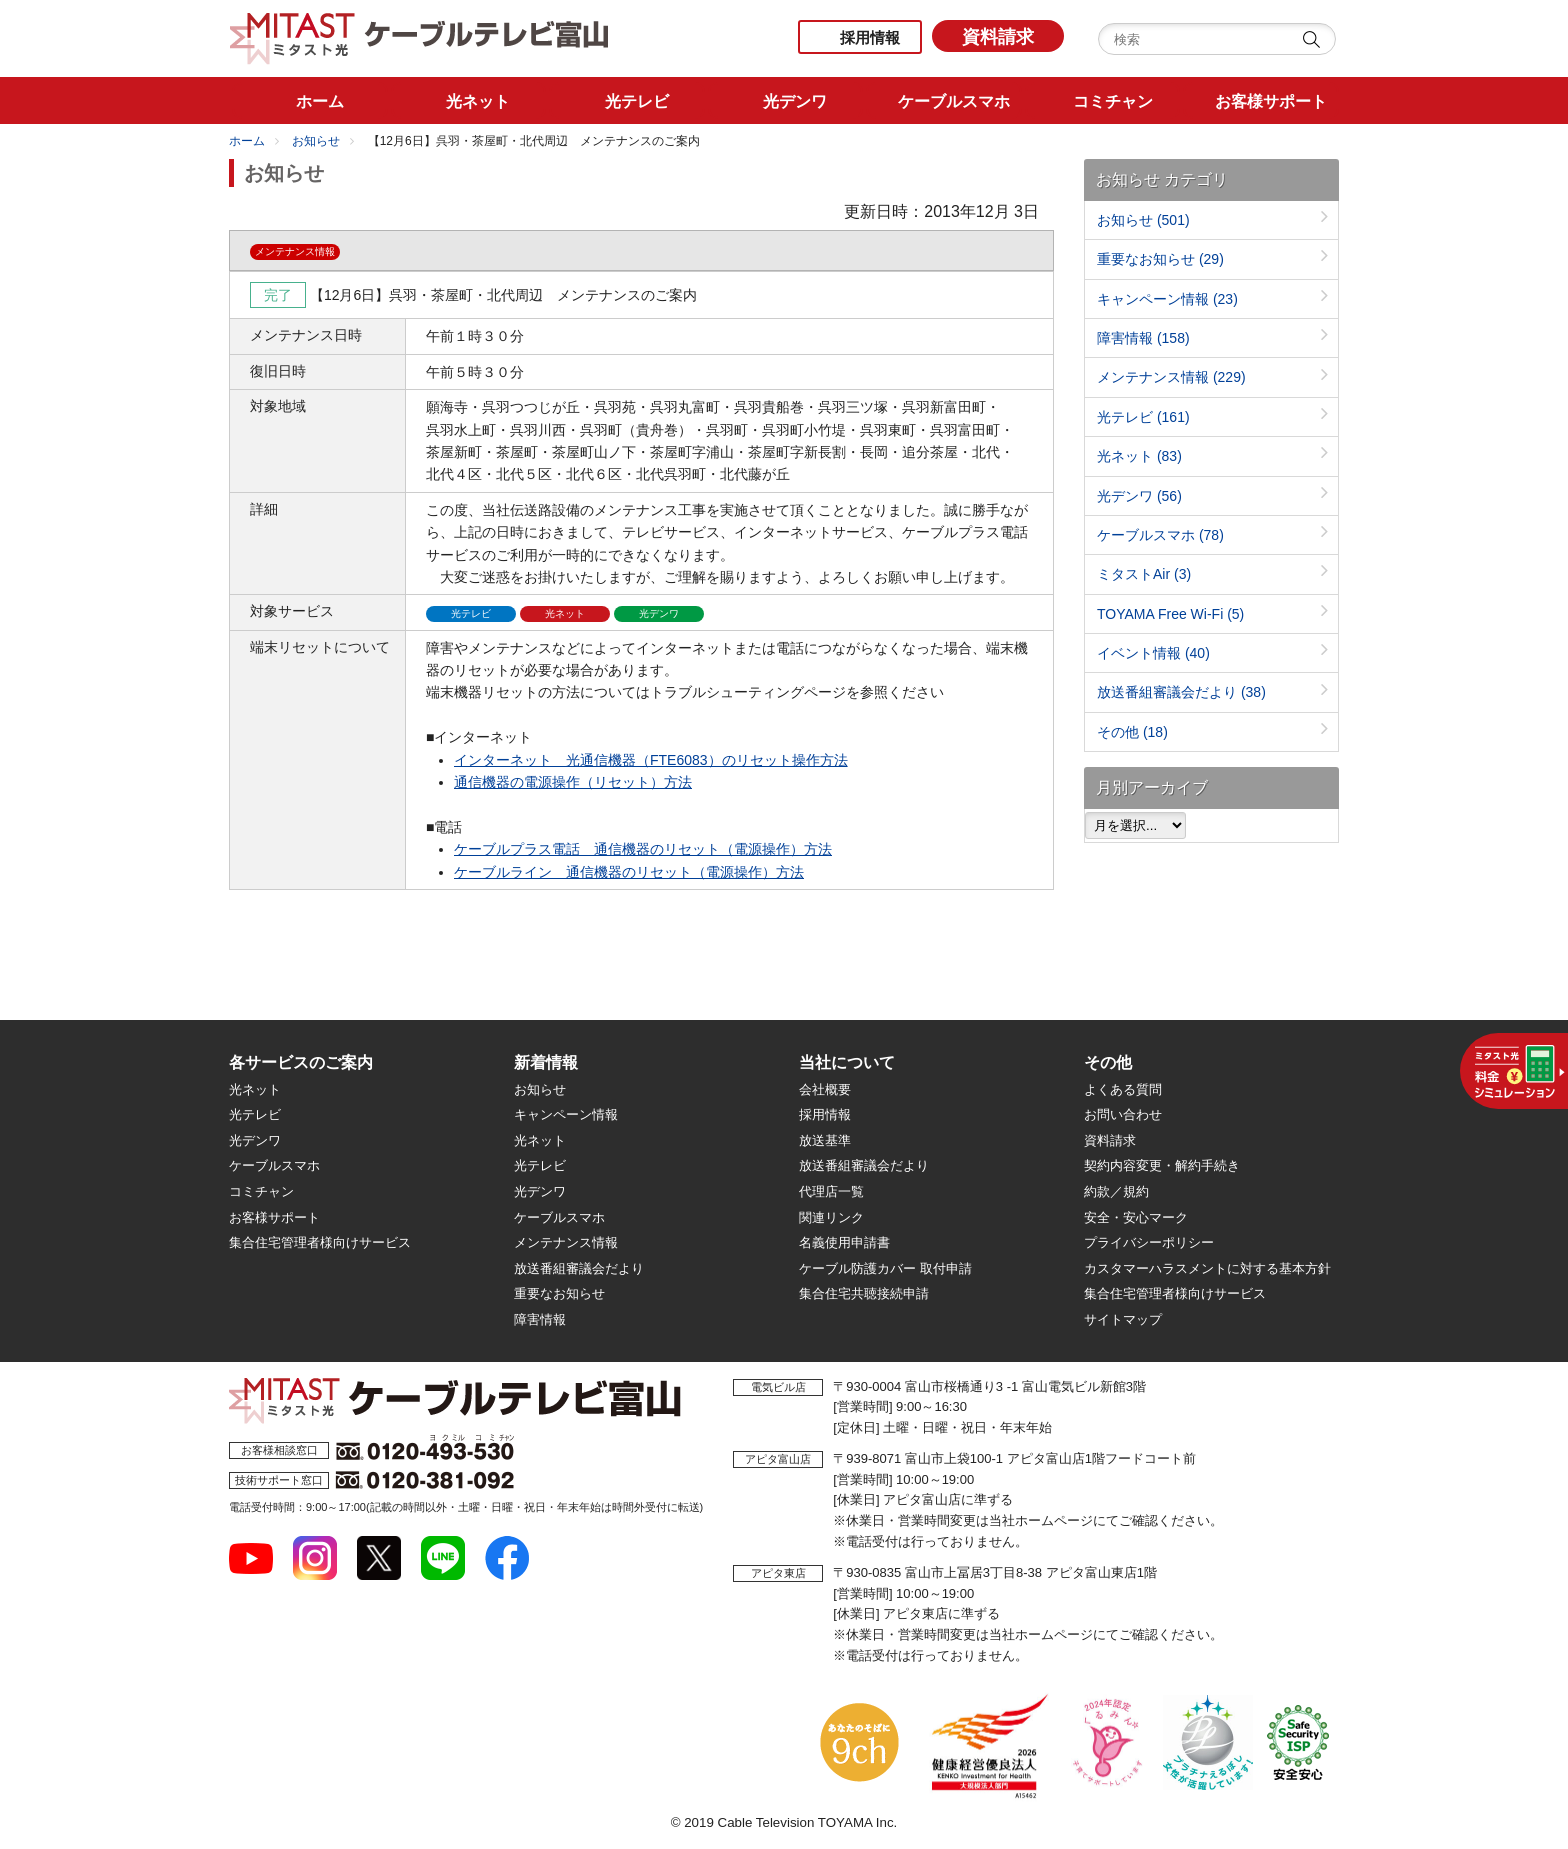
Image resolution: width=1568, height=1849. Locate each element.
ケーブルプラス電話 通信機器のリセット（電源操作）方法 (643, 849)
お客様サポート (274, 1217)
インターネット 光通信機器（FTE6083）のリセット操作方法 (651, 760)
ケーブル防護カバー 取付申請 (885, 1268)
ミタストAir (1144, 574)
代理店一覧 (831, 1191)
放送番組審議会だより (1181, 692)
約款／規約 (1116, 1191)
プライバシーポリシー (1149, 1242)
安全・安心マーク (1136, 1217)
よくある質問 (1123, 1089)
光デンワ (1139, 496)
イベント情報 (1153, 653)
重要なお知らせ (1160, 259)
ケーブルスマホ (1160, 535)
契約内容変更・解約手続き (1162, 1165)
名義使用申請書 (844, 1242)
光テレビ (1143, 417)
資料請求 (998, 37)
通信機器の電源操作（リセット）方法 (573, 782)
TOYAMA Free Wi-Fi (1170, 614)
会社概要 (825, 1089)
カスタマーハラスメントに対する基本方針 (1207, 1268)
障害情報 (1143, 338)
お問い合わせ (1123, 1114)
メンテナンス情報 (1171, 377)
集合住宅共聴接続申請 (864, 1293)
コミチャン (261, 1191)
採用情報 (870, 37)
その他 (1132, 732)
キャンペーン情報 (1167, 299)
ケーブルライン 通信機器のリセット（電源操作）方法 (629, 872)
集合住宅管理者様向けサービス (320, 1242)
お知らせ (316, 141)
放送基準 (825, 1140)
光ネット (1139, 456)
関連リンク (831, 1217)
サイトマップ (1123, 1319)
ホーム (247, 141)
